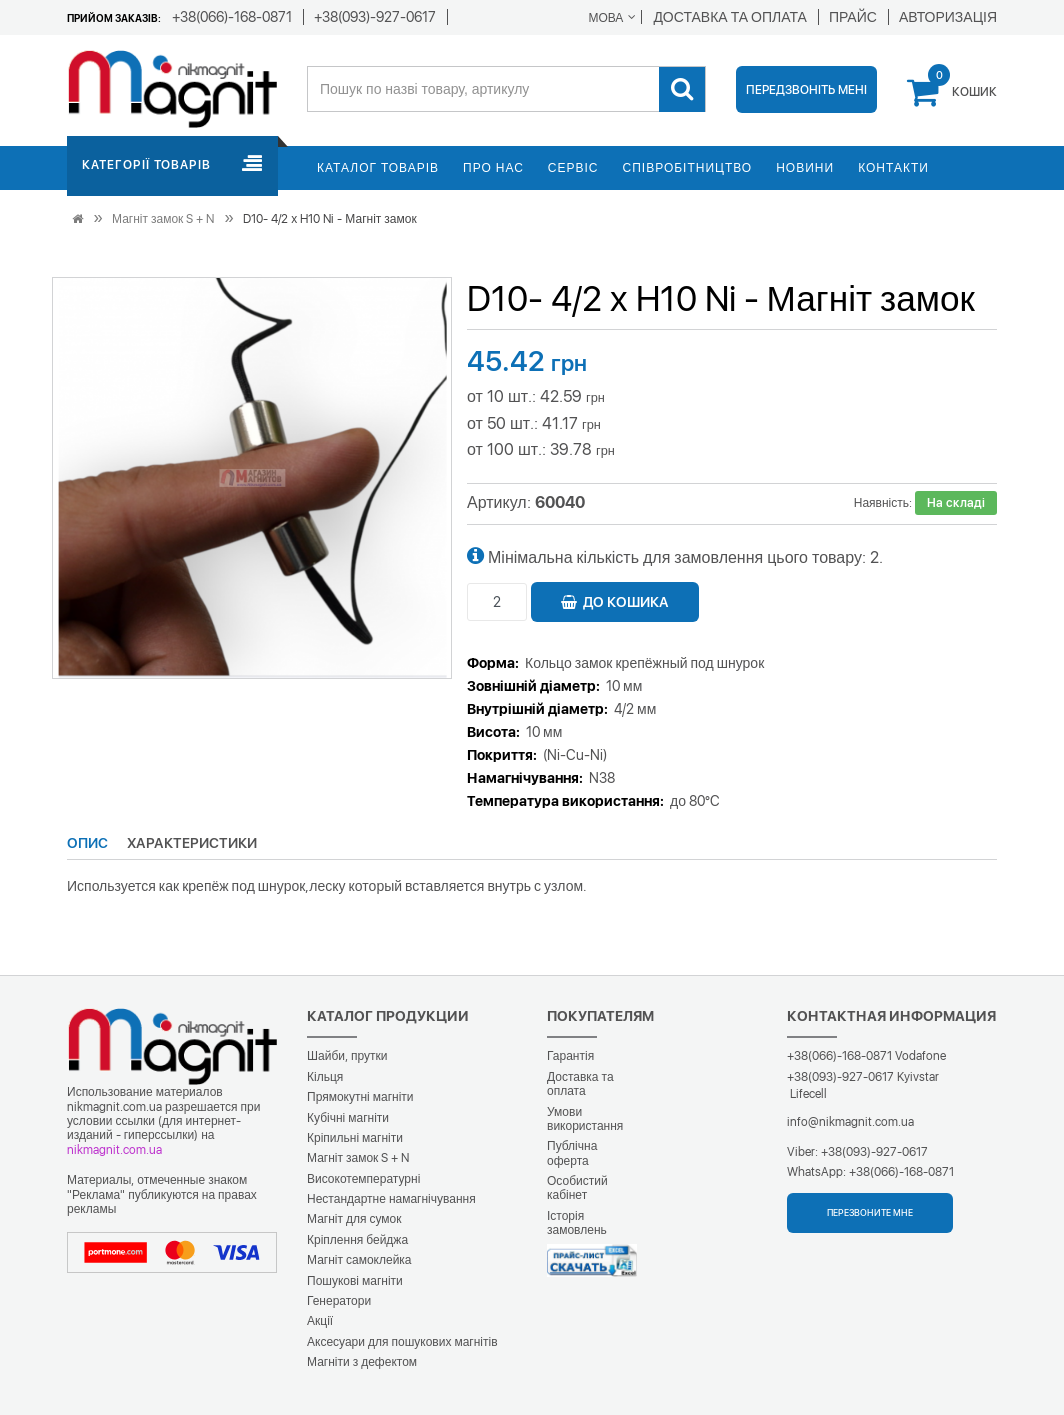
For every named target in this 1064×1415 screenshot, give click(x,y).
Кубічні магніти (348, 1118)
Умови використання (585, 1119)
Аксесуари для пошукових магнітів (402, 1342)
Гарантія (570, 1056)
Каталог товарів (378, 168)
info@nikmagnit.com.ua (850, 1122)
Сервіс (573, 168)
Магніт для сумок (354, 1219)
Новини (805, 168)
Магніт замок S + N (163, 219)
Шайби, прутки (347, 1056)
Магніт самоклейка (359, 1260)
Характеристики (192, 843)
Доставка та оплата (580, 1084)
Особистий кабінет (577, 1188)
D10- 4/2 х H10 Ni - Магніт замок (329, 219)
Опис (87, 843)
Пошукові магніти (355, 1281)
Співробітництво (688, 168)
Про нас (493, 168)
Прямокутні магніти (360, 1097)
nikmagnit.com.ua (114, 1150)
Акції (320, 1321)
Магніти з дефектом (362, 1362)
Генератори (339, 1301)
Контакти (893, 168)
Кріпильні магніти (355, 1138)
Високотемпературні (363, 1179)
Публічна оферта (572, 1153)
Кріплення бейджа (357, 1240)
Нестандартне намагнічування (391, 1199)
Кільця (325, 1077)
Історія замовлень (577, 1223)
